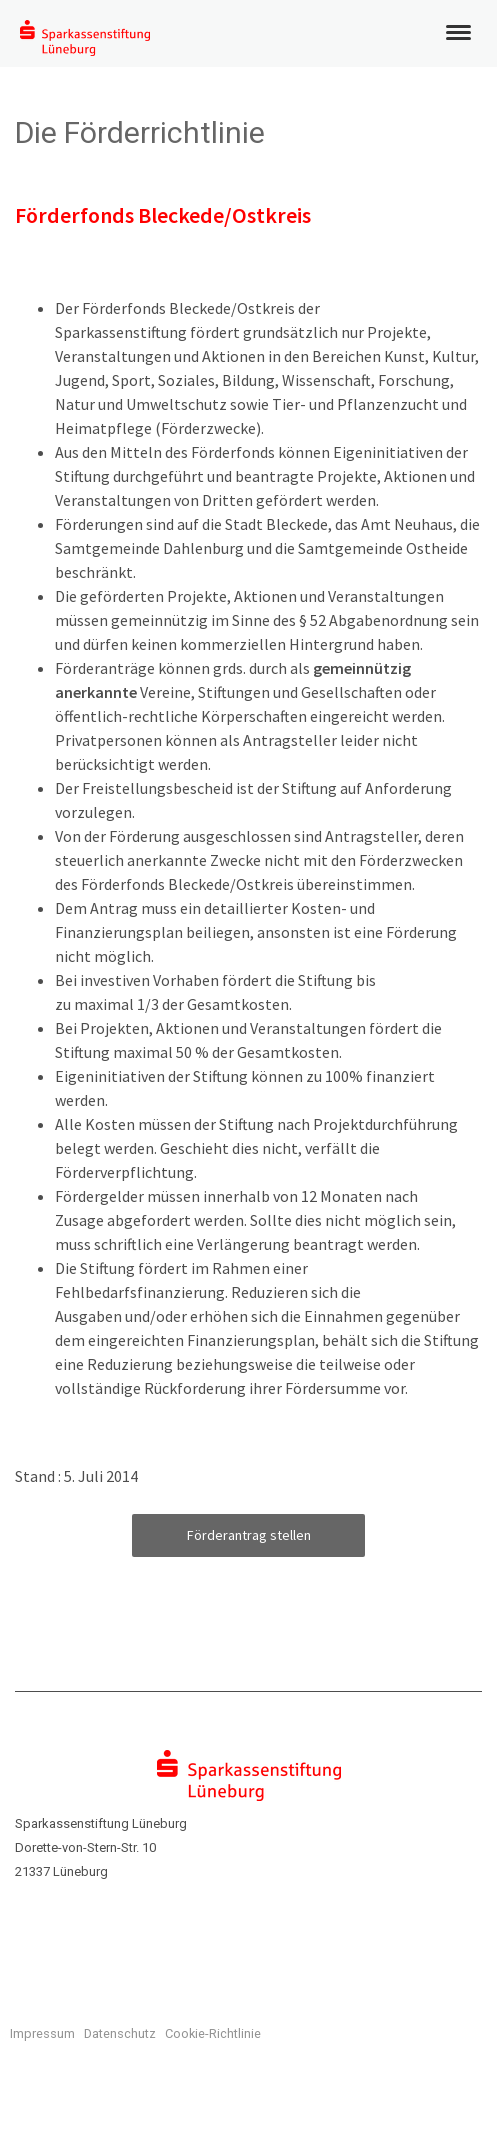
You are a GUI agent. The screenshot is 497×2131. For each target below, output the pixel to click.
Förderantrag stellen (249, 1535)
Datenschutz (120, 2033)
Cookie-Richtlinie (213, 2033)
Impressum (42, 2033)
